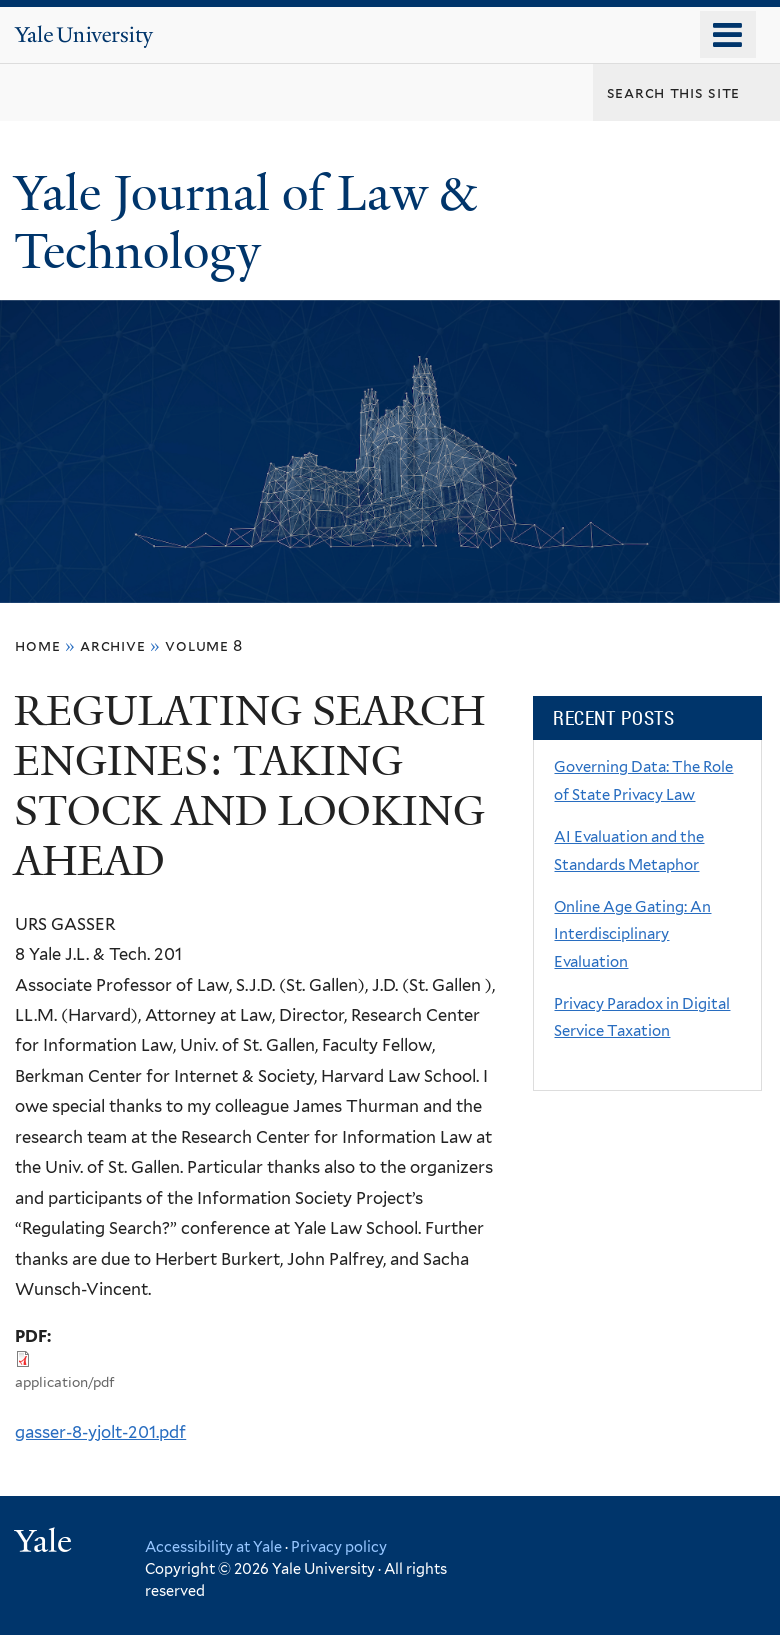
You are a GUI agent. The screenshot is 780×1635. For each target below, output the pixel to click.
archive (112, 645)
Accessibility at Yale (213, 1546)
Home (37, 645)
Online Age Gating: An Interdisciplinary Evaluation (632, 934)
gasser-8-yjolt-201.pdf (100, 1432)
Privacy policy (339, 1546)
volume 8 (204, 645)
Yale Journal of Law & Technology (245, 223)
